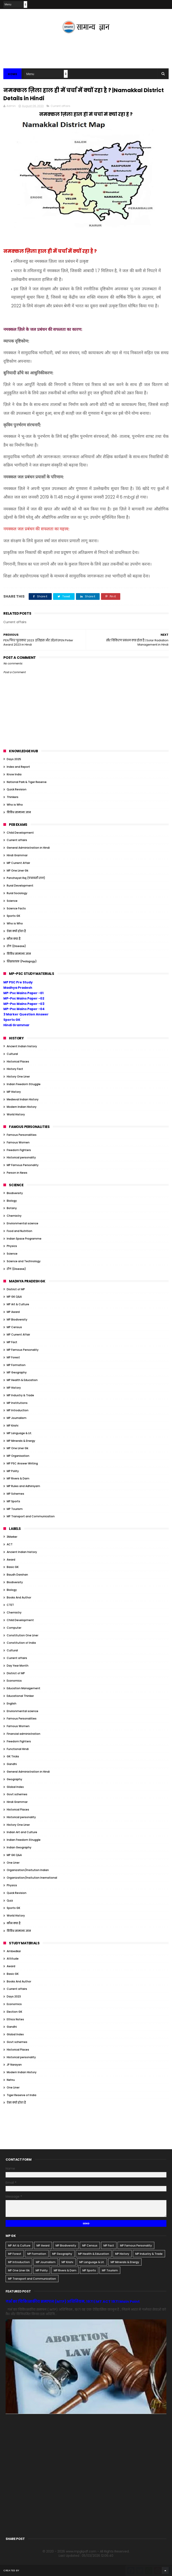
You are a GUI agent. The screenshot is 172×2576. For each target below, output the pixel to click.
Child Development (20, 833)
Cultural (12, 1054)
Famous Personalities (22, 1135)
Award (11, 1559)
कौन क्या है (14, 939)
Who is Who (15, 805)
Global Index (15, 1787)
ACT (10, 1544)
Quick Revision (16, 789)
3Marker (12, 1537)
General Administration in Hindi (28, 848)
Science (12, 901)
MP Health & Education (22, 1380)
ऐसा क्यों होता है (16, 931)
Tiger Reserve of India (21, 2095)
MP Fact (12, 1342)
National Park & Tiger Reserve (27, 782)
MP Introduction (17, 1410)
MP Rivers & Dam (18, 1478)
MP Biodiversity (17, 1319)
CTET (10, 1605)
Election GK (14, 2012)
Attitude (13, 1958)
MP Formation (16, 1365)
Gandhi (12, 1764)
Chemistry (14, 1216)
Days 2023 (14, 1996)
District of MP (16, 1289)
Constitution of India (21, 1643)
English (11, 1703)
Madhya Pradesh (17, 987)
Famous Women (18, 1142)
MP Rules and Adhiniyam (23, 1486)
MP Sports (13, 1501)
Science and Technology (24, 1261)
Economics (14, 1681)
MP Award (13, 1312)
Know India (14, 774)
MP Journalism (16, 1418)
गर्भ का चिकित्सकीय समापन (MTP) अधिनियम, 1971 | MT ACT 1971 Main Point (73, 2301)
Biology (12, 1201)
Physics (12, 1246)
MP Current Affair (18, 863)
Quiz (10, 1900)
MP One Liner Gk (17, 870)
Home (12, 74)
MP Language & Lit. (19, 1433)
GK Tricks (13, 1756)
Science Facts (16, 908)
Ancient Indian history (22, 1046)
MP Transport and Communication (31, 1516)
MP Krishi (12, 1425)
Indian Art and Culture (22, 1832)
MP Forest (13, 1357)
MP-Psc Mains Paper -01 (23, 993)
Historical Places (18, 1061)
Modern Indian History (22, 1107)
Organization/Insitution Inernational (32, 1878)
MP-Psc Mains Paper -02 (23, 998)
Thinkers (12, 797)
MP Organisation (18, 1456)
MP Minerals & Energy (21, 1441)
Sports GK (13, 916)
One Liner (13, 1863)
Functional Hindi (18, 1749)
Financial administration (23, 1734)
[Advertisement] (86, 50)
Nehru (11, 2080)
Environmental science (22, 1223)
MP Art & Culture (18, 1304)
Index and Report (18, 767)
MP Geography (17, 1372)
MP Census (14, 1327)
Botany (12, 1208)
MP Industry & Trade (20, 1395)
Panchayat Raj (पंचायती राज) (26, 878)
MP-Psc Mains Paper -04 (24, 1009)
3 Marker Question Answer (26, 1014)
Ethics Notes (15, 2019)
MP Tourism (15, 1509)
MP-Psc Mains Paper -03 (23, 1004)
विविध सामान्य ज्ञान (19, 812)
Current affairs (60, 106)
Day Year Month (17, 1665)
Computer (14, 1628)
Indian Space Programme (24, 1238)
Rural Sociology (17, 893)
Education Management (23, 1688)
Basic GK (13, 1567)
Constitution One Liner (22, 1635)
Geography (14, 1779)
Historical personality (21, 1157)
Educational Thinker (20, 1696)
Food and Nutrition (19, 1231)
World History (16, 1114)
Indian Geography (19, 1847)
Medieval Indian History (23, 1099)
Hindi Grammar (17, 855)
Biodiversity (15, 1193)
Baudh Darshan (17, 1574)
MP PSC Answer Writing (22, 1463)
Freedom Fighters (19, 1150)
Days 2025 (14, 759)
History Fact (15, 1069)
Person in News (17, 1173)
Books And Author (19, 1597)
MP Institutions (17, 1403)
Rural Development (20, 885)
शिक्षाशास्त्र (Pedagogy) (22, 961)
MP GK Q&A (14, 1297)
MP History (14, 1092)
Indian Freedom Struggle (24, 1084)
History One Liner (18, 1076)
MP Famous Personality (23, 1165)
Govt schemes (17, 1794)
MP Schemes (15, 1494)
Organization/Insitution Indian (28, 1870)
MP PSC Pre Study (18, 982)
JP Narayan (14, 2064)
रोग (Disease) (16, 946)
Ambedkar (14, 1951)
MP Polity (13, 1471)
